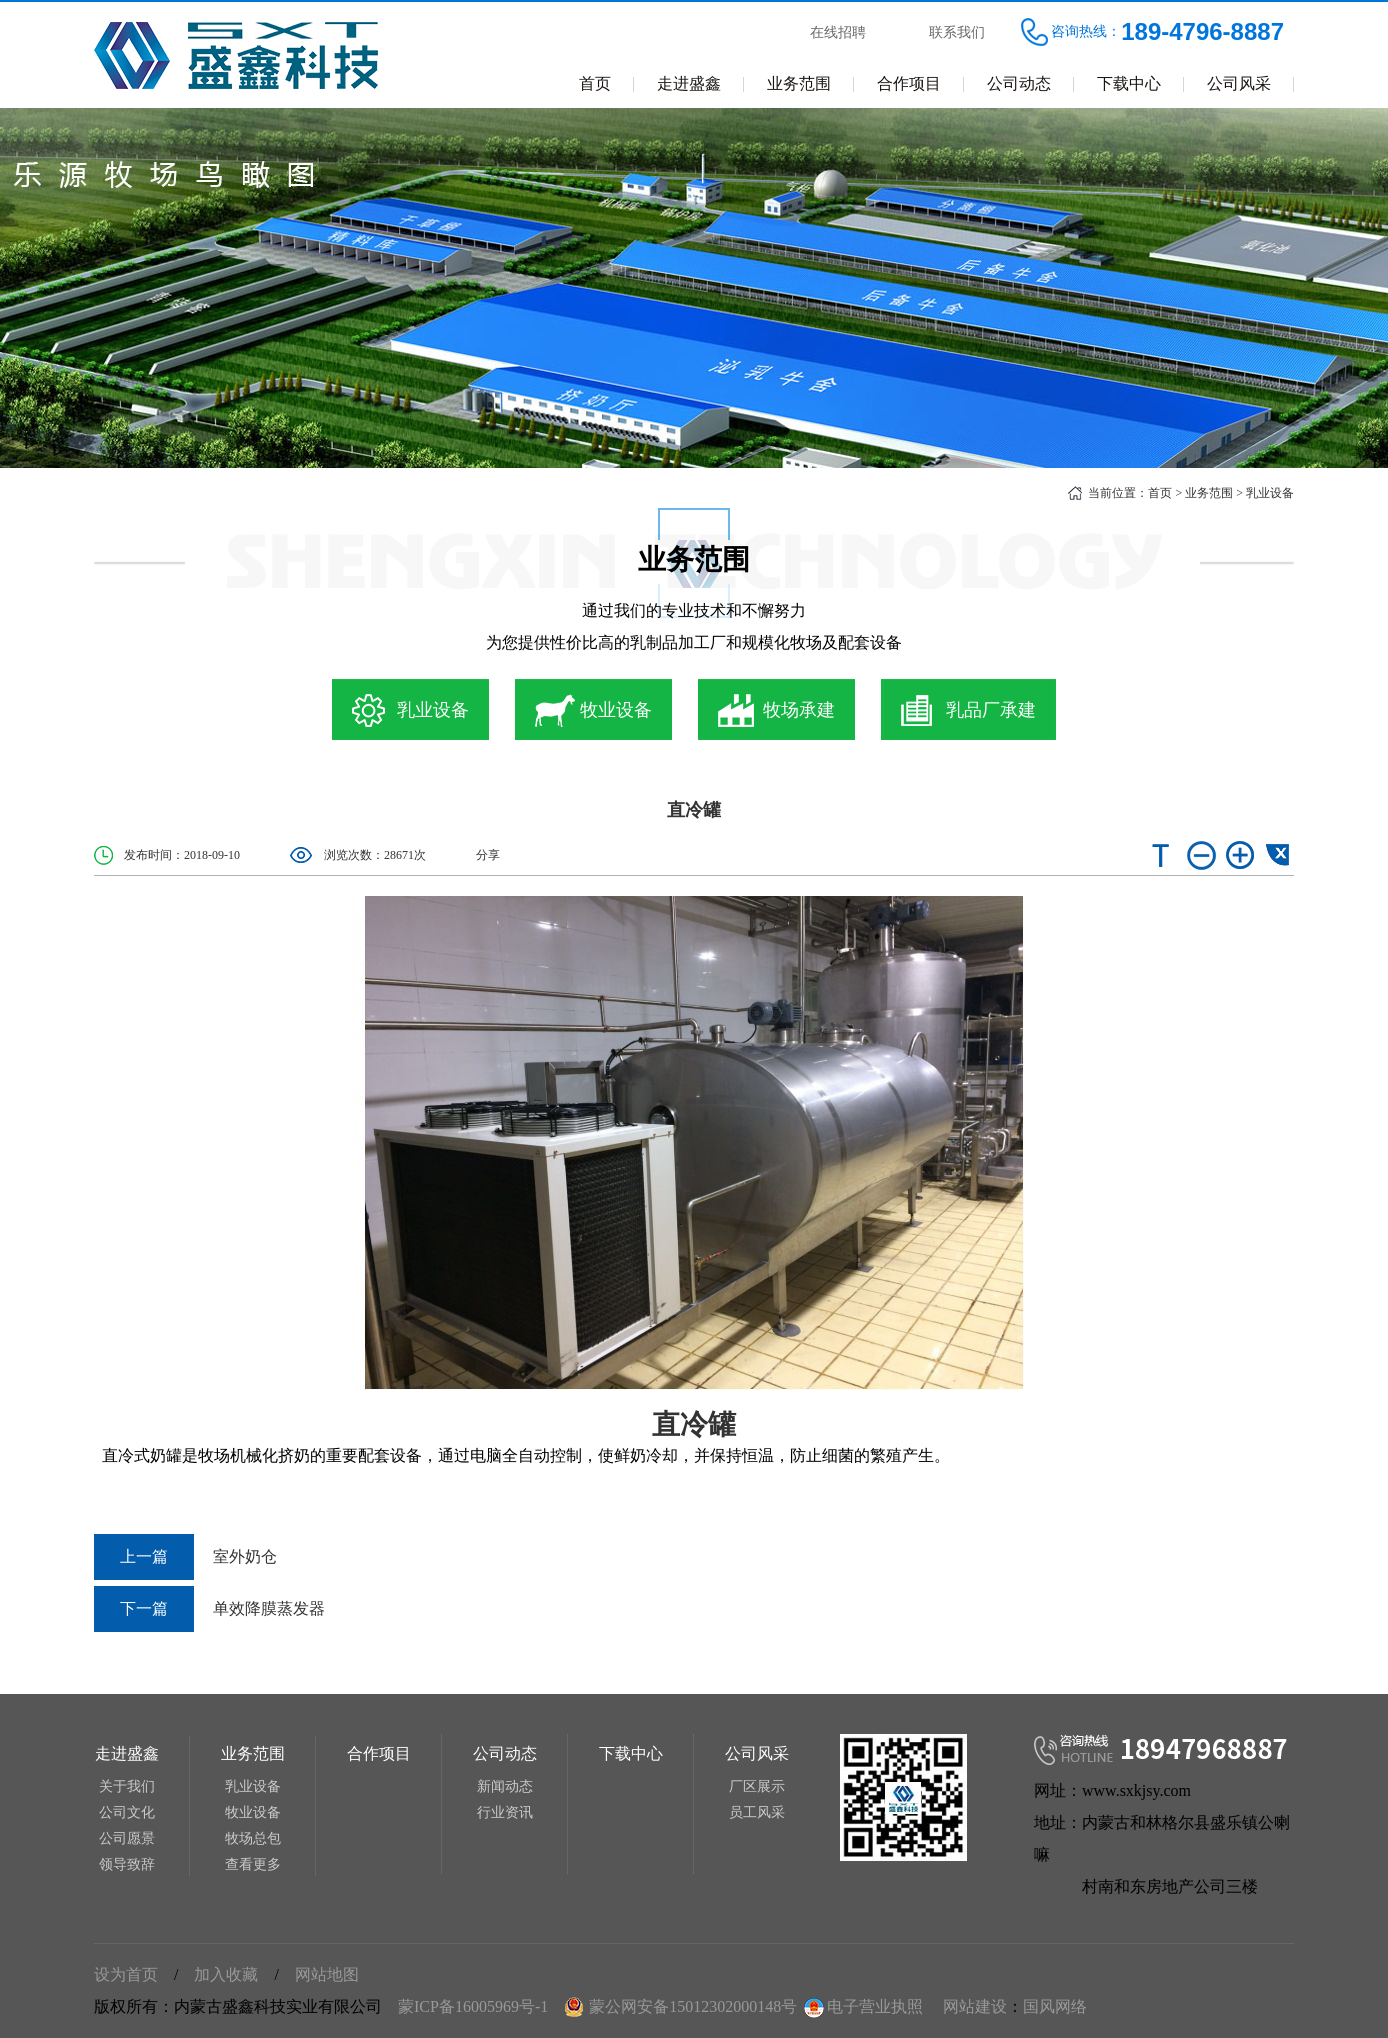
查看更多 (253, 1864)
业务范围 (799, 83)
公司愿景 (127, 1838)
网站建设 (975, 2006)
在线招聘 (838, 32)
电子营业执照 (862, 2006)
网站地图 (327, 1974)
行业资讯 (505, 1812)
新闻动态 (505, 1786)
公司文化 (127, 1812)
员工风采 (757, 1812)
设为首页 (126, 1974)
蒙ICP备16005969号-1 (473, 2006)
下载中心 (1129, 83)
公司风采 (1239, 83)
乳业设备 (1270, 493)
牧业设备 (253, 1812)
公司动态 (1019, 83)
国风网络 (1055, 2006)
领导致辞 (127, 1864)
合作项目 (909, 83)
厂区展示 (757, 1786)
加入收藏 (226, 1974)
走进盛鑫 (689, 83)
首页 (595, 83)
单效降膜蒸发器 (209, 1609)
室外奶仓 (185, 1557)
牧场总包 (253, 1838)
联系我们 (957, 32)
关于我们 (127, 1786)
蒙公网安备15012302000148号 (693, 2006)
